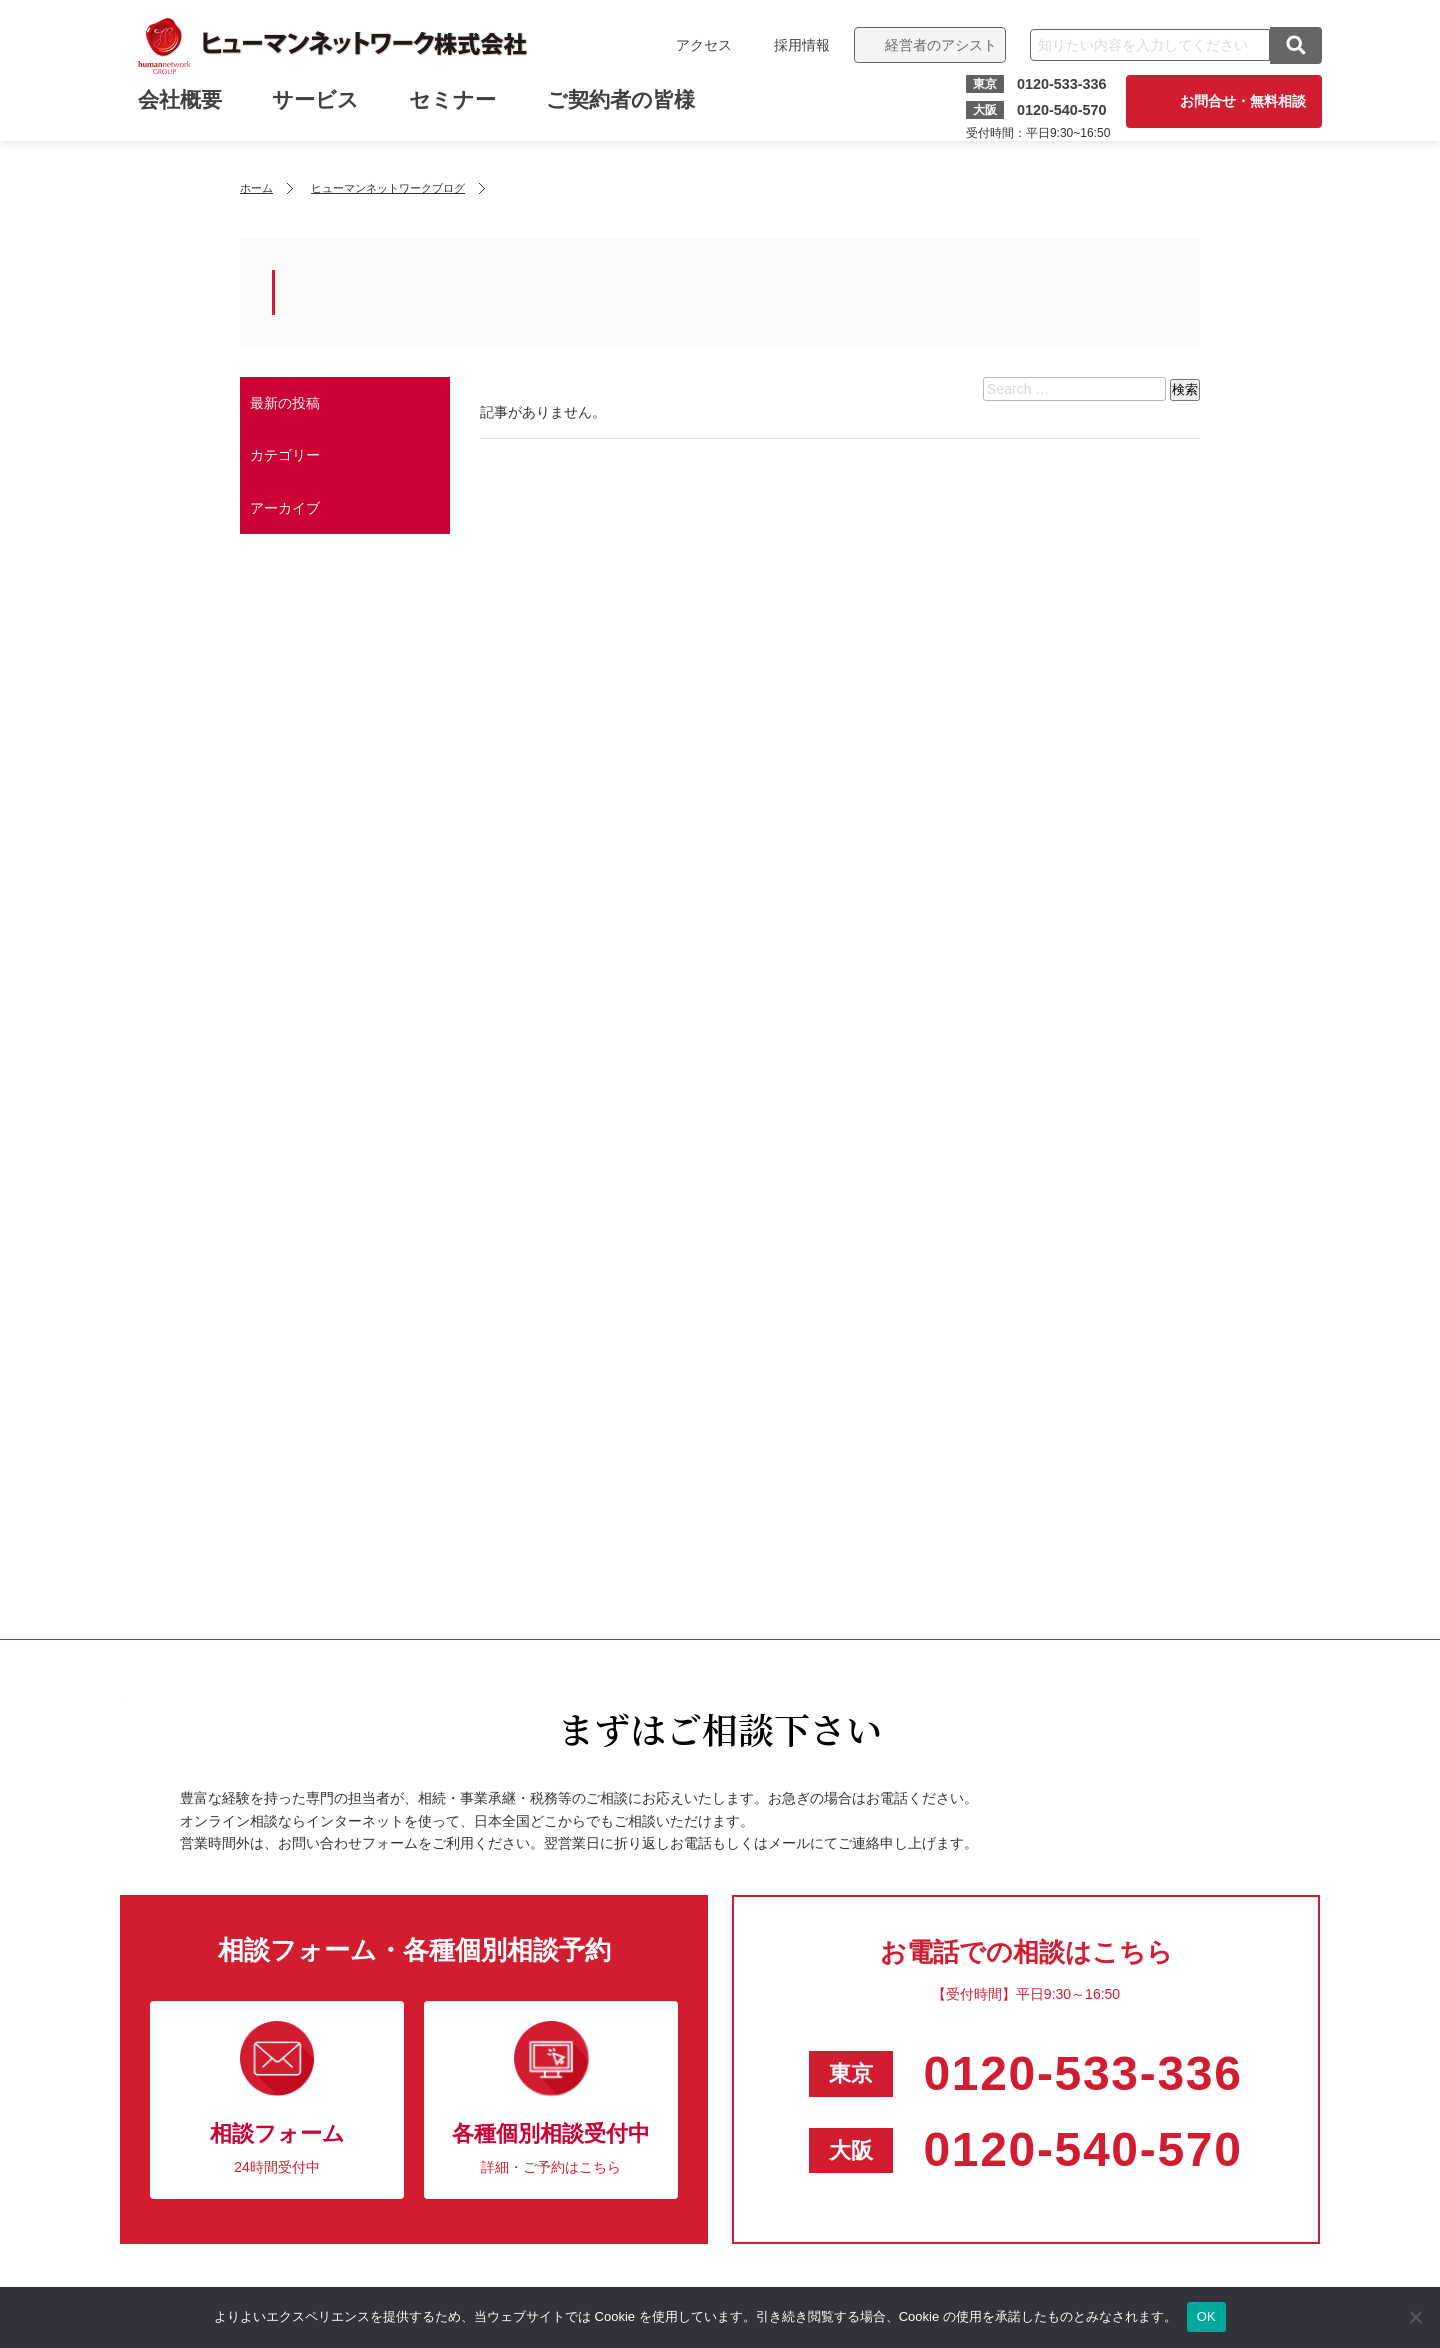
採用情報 (800, 45)
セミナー (454, 107)
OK (1206, 2316)
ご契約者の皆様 (622, 107)
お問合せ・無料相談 (1241, 101)
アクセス (702, 45)
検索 (1185, 389)
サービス (317, 107)
